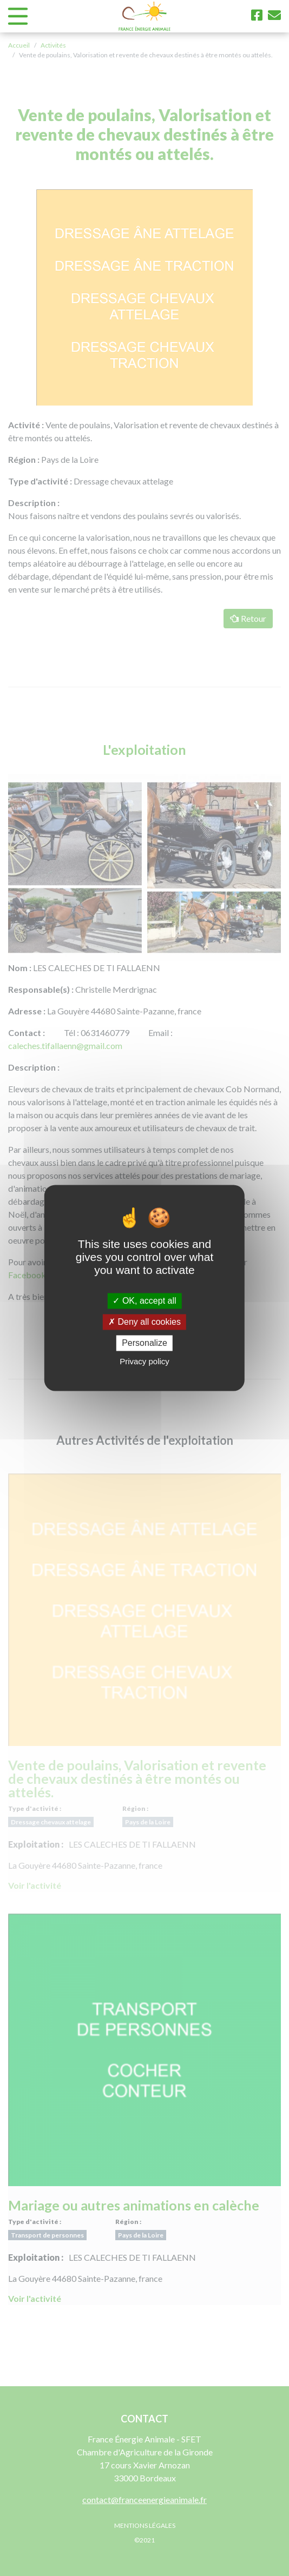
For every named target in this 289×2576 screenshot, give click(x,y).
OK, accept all (144, 1300)
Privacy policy (144, 1361)
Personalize (144, 1342)
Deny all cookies (144, 1321)
